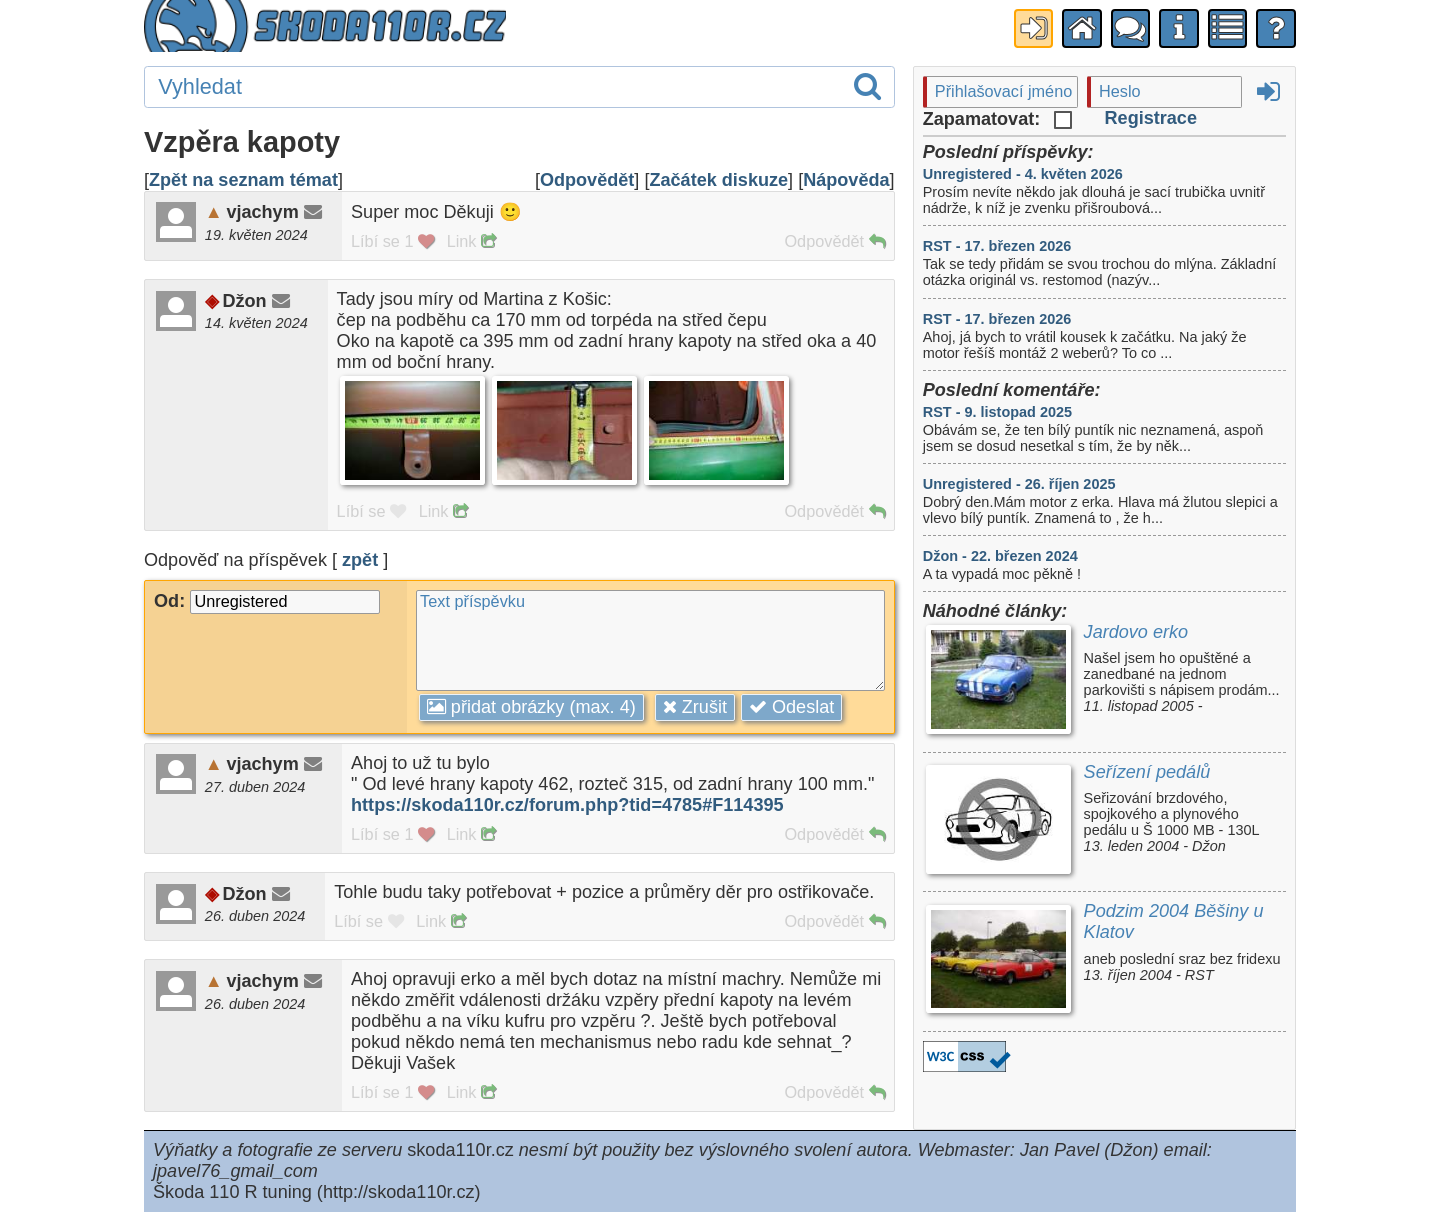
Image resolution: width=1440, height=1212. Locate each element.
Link (471, 241)
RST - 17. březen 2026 (997, 246)
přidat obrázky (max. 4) (531, 707)
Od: (267, 601)
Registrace (1151, 118)
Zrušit (695, 707)
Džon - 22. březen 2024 (1000, 556)
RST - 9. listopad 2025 (997, 412)
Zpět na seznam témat (243, 180)
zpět (360, 560)
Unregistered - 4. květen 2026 (1023, 174)
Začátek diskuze (718, 180)
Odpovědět (587, 180)
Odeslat (791, 707)
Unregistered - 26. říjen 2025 (1019, 484)
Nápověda (846, 180)
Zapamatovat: (998, 119)
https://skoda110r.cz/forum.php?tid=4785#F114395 (567, 805)
